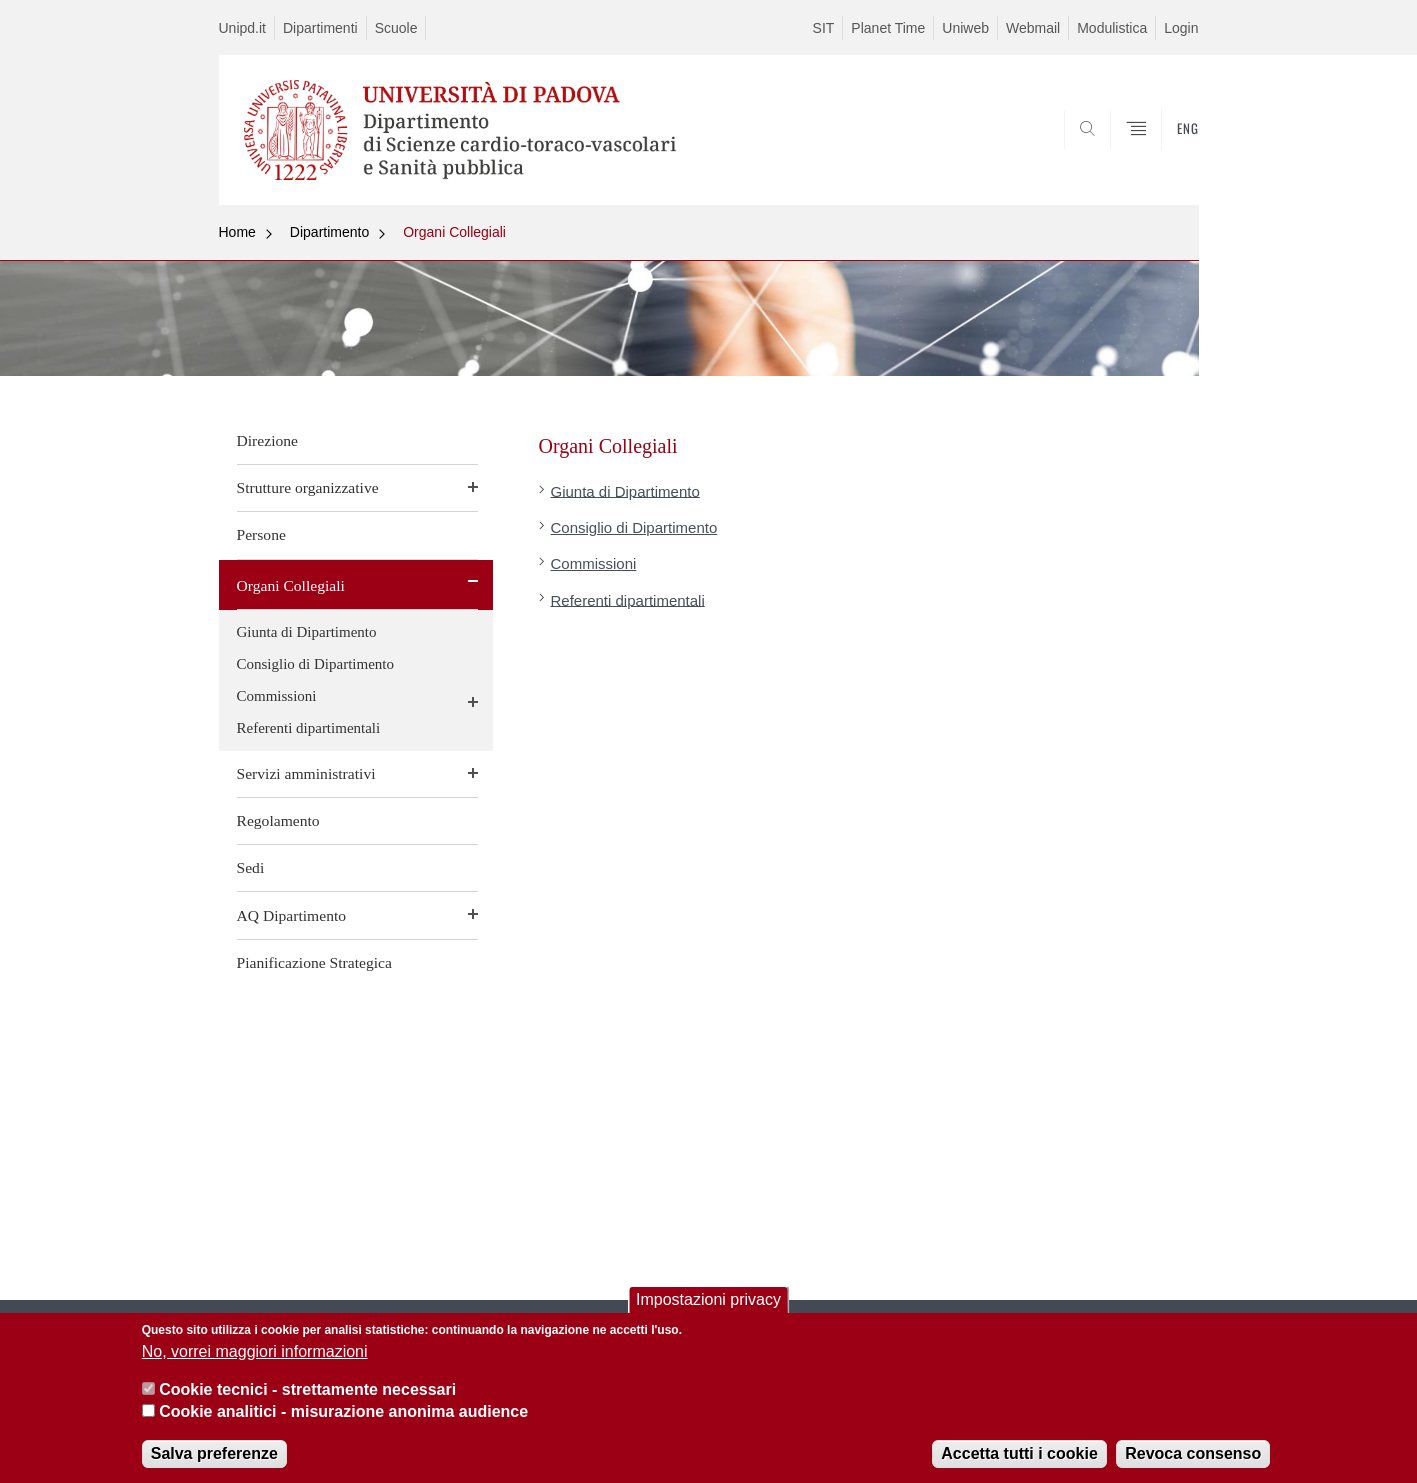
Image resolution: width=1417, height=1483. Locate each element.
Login (1181, 28)
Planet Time (888, 28)
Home (237, 232)
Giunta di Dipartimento (307, 632)
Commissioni (277, 696)
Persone (261, 534)
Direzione (267, 440)
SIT (824, 28)
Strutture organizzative (308, 487)
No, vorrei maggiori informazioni (255, 1356)
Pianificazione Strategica (314, 962)
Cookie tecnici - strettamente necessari (307, 1395)
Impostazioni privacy (708, 1305)
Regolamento (278, 820)
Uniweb (965, 28)
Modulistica (1112, 28)
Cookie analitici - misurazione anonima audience (343, 1417)
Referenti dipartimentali (309, 728)
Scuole (396, 28)
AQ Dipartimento (292, 915)
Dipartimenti (320, 28)
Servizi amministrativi (306, 773)
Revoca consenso (1193, 1458)
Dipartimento (329, 232)
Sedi (251, 867)
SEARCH (1163, 157)
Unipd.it (242, 28)
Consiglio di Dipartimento (316, 664)
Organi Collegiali (454, 232)
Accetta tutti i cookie (1019, 1458)
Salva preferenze (214, 1458)
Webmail (1033, 28)
